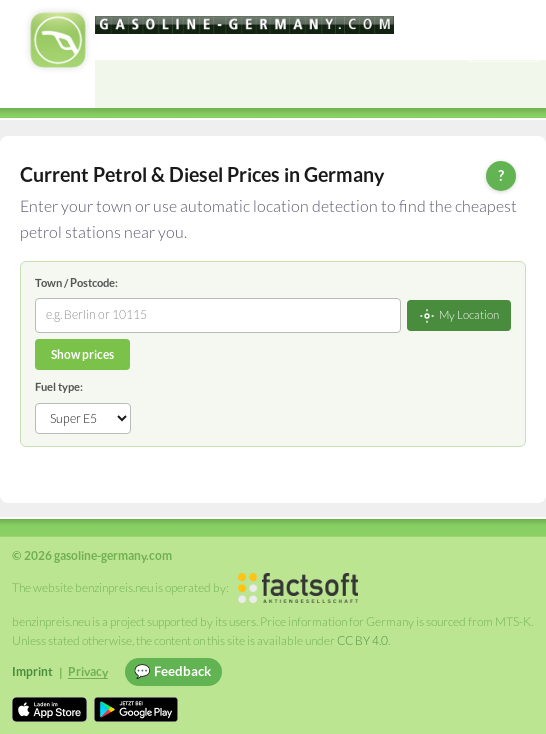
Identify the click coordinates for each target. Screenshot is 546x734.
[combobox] (218, 315)
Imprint (32, 671)
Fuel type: (59, 386)
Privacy (88, 671)
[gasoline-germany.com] (244, 25)
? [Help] (501, 175)
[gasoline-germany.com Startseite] (58, 40)
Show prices (82, 354)
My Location (459, 316)
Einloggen (503, 47)
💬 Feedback (172, 671)
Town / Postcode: (76, 282)
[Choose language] (480, 17)
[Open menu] (522, 84)
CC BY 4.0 (362, 640)
